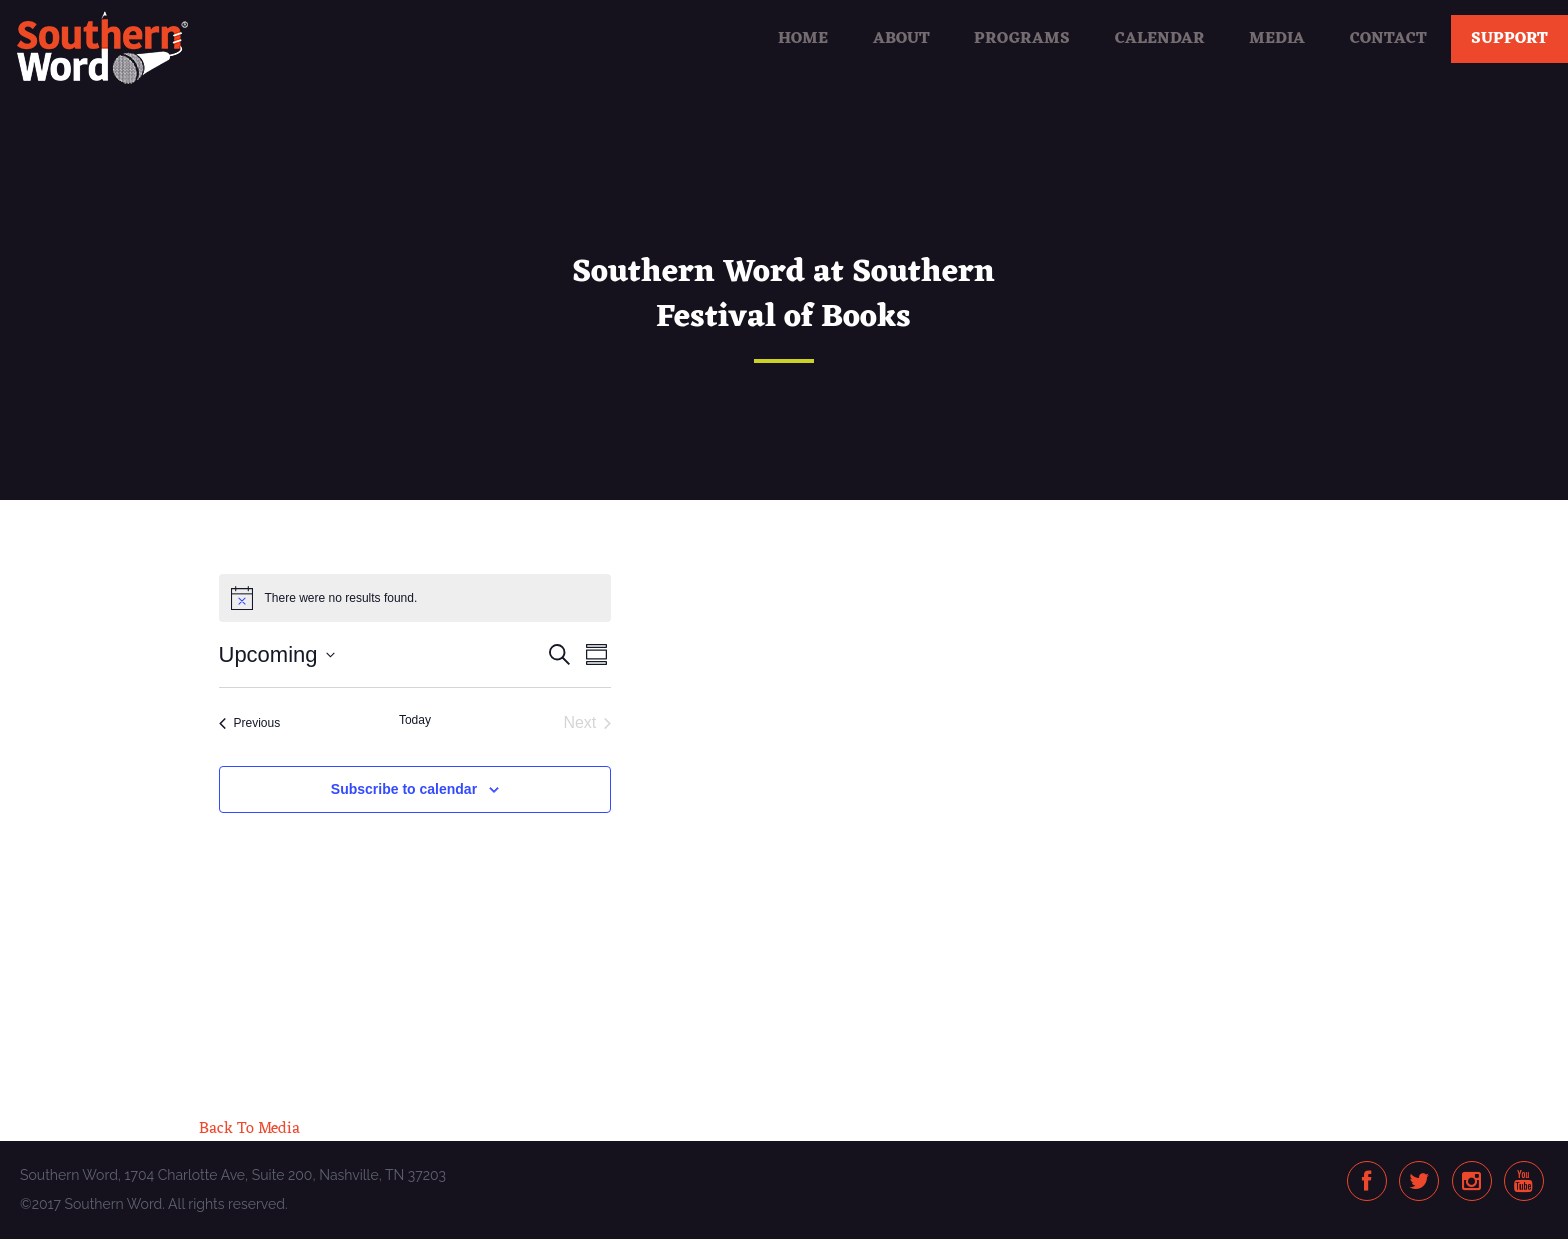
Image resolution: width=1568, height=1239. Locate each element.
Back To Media (249, 1129)
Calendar (1160, 39)
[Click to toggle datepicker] (277, 654)
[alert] (415, 598)
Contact (1388, 39)
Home (803, 39)
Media (1277, 39)
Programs (1022, 39)
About (901, 39)
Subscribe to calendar (404, 789)
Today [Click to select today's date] (415, 720)
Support (1509, 39)
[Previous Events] (250, 723)
